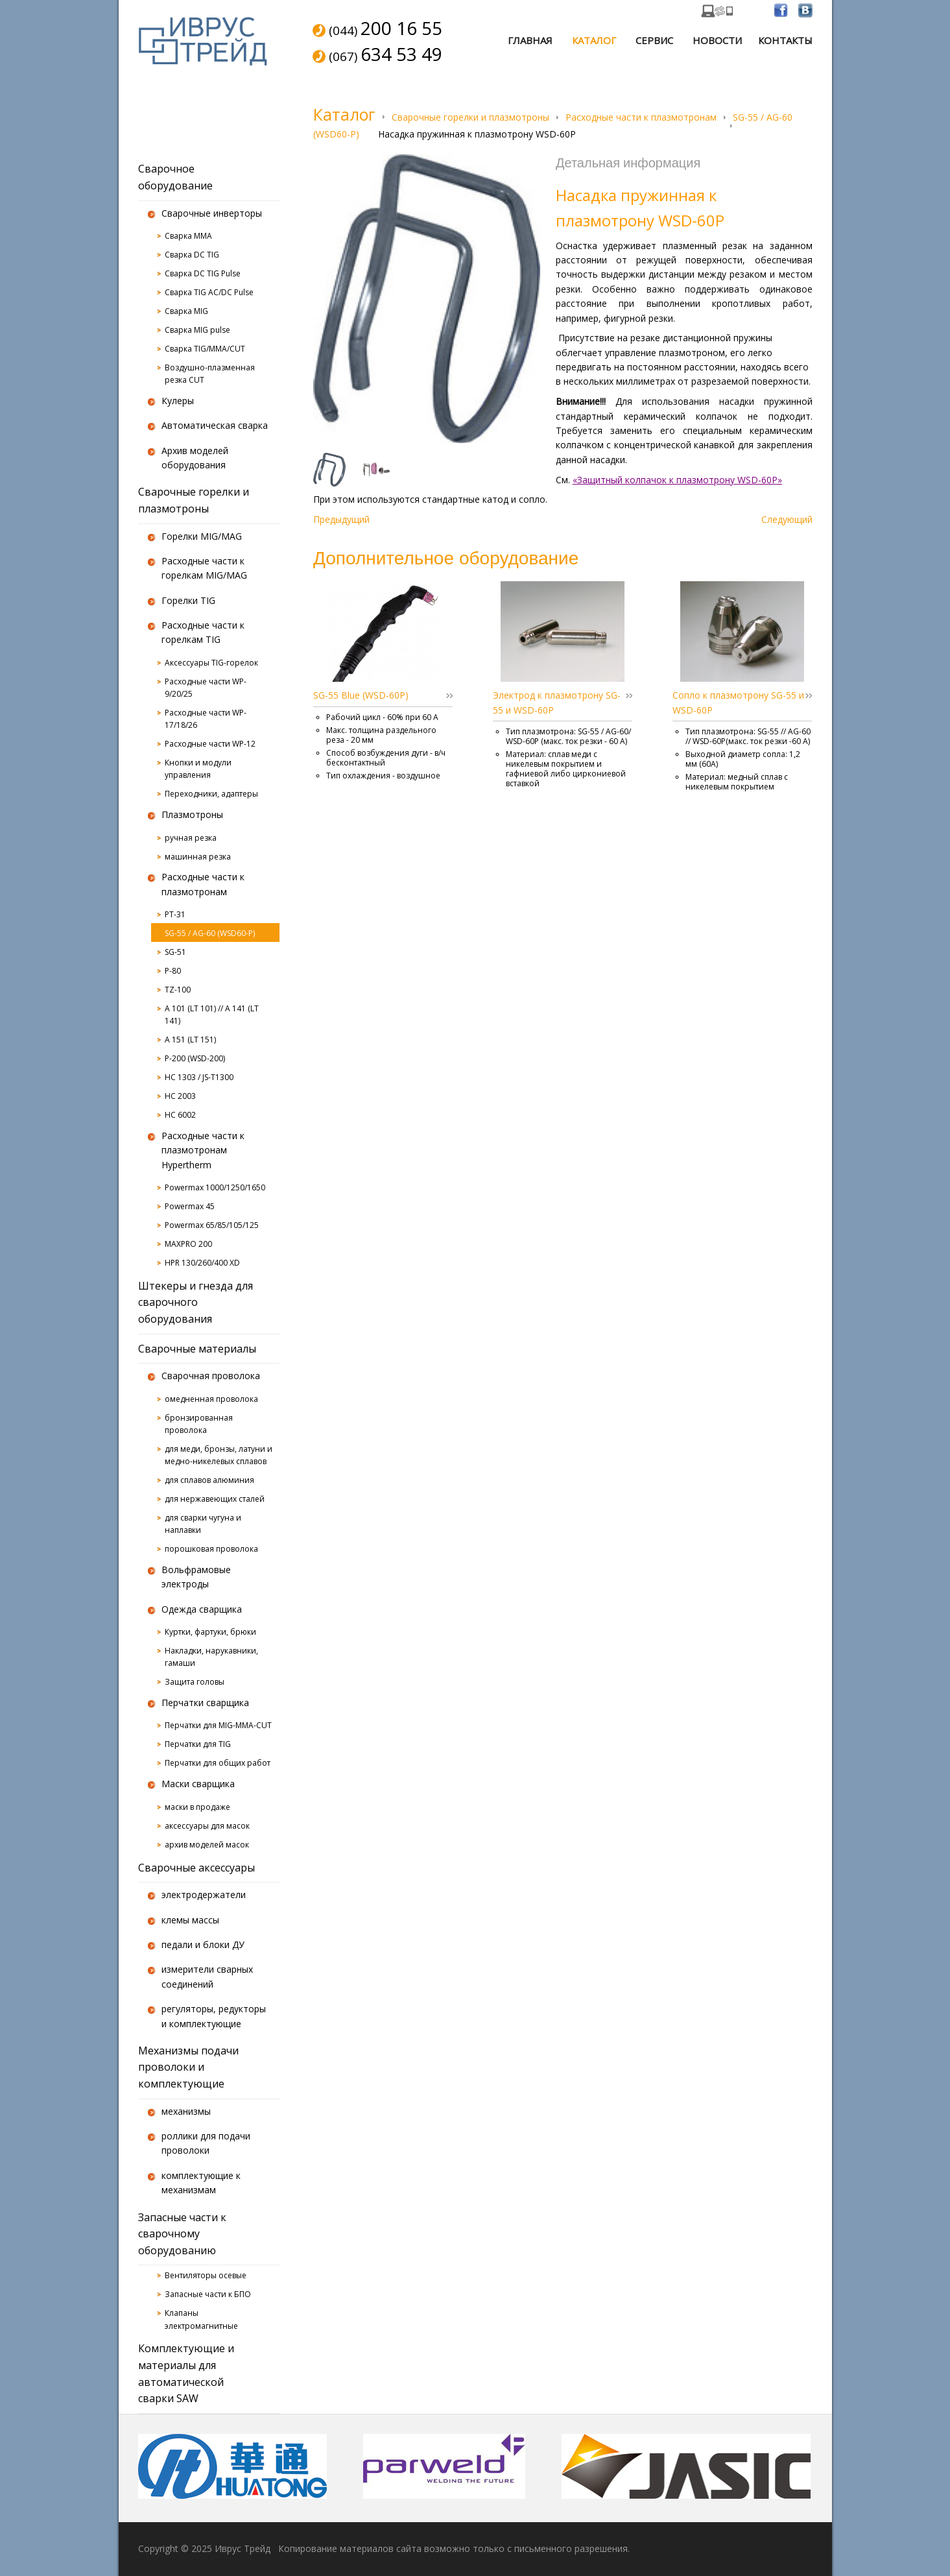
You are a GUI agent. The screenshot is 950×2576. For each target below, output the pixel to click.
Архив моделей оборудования (194, 457)
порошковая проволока (211, 1548)
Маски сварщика (198, 1783)
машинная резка (198, 856)
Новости (717, 40)
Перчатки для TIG (198, 1744)
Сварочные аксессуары (196, 1867)
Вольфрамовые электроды (196, 1576)
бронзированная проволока (199, 1424)
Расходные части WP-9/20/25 (205, 687)
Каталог (594, 40)
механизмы (186, 2111)
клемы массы (190, 1920)
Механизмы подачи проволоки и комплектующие (188, 2067)
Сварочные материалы (197, 1349)
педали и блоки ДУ (202, 1944)
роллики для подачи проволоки (205, 2143)
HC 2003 (180, 1095)
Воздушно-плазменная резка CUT (210, 373)
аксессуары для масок (207, 1825)
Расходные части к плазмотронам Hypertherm (202, 1150)
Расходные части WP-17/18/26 (205, 718)
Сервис (654, 40)
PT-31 (175, 914)
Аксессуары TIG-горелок (211, 662)
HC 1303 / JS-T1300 (199, 1077)
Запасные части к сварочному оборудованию (182, 2233)
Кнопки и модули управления (198, 768)
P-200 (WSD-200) (195, 1058)
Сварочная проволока (210, 1375)
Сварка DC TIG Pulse (203, 273)
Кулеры (177, 400)
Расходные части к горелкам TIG (202, 632)
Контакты (785, 40)
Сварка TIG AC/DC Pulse (209, 292)
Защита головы (194, 1681)
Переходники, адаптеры (211, 793)
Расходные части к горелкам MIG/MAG (204, 568)
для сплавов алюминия (209, 1480)
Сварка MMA (188, 235)
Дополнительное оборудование (445, 558)
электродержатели (203, 1894)
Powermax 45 (190, 1206)
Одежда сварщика (201, 1609)
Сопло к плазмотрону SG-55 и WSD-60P (738, 702)
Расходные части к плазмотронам (641, 117)
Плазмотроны (192, 814)
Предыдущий (341, 519)
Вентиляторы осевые (205, 2275)
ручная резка (191, 837)
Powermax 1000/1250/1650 (215, 1187)
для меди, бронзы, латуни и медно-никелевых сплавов (218, 1455)
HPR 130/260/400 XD (202, 1262)
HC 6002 (180, 1114)
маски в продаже (197, 1806)
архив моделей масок (207, 1844)
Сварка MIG (186, 311)
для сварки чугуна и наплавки (203, 1523)
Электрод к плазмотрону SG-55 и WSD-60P (557, 702)
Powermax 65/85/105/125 (212, 1225)
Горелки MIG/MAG (201, 536)
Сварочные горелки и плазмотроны (470, 117)
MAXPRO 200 (188, 1243)
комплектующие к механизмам (201, 2182)
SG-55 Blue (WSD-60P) (361, 695)
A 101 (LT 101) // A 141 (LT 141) (212, 1014)
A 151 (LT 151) (190, 1039)
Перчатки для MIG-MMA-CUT (218, 1725)
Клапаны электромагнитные (201, 2319)
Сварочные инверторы (211, 213)
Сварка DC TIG (192, 254)
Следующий (787, 519)
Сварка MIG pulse (197, 329)
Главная (530, 40)
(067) (385, 55)
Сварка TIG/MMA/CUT (205, 348)
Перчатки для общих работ (217, 1762)
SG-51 (175, 951)
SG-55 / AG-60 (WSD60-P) (210, 933)
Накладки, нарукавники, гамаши (211, 1656)
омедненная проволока (211, 1398)
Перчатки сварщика (205, 1702)
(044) (385, 29)
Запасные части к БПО (208, 2294)
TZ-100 (178, 989)
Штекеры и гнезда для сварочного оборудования (195, 1302)
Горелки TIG (188, 600)
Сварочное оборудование (175, 177)
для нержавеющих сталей (215, 1498)
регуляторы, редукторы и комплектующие (213, 2016)
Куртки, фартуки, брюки (210, 1631)
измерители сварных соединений (207, 1976)
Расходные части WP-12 (210, 743)
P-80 (173, 970)
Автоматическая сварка (214, 425)
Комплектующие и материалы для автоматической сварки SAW (186, 2373)
